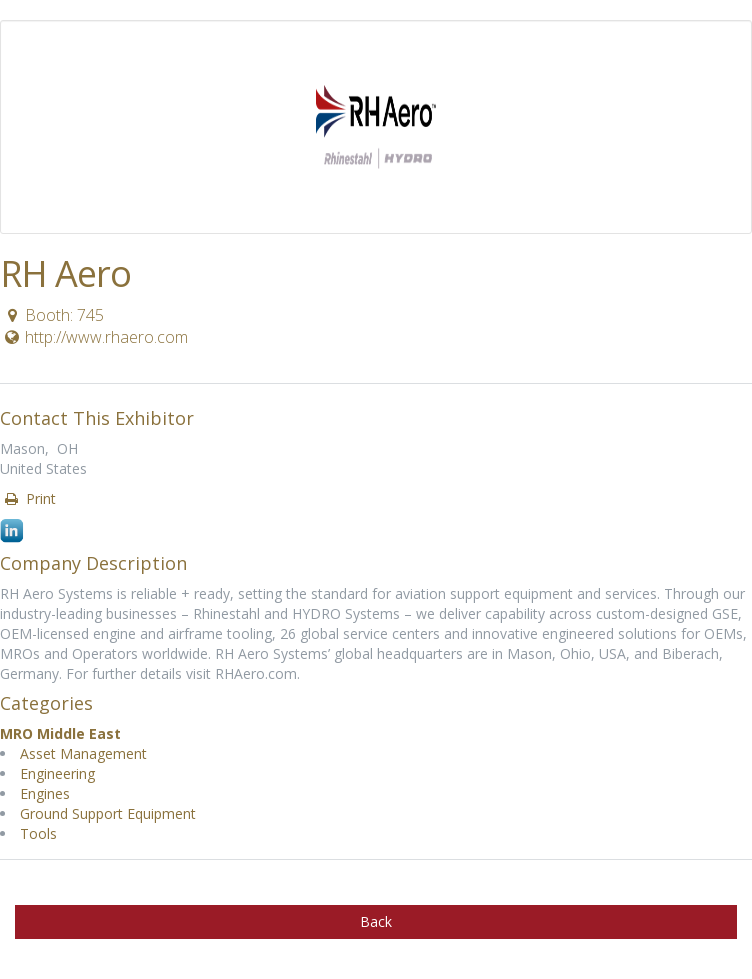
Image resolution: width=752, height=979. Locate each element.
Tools (38, 833)
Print (29, 498)
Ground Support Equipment (108, 813)
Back (376, 921)
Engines (45, 793)
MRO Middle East (60, 733)
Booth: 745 (53, 315)
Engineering (57, 773)
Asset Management (83, 753)
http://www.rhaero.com (95, 337)
